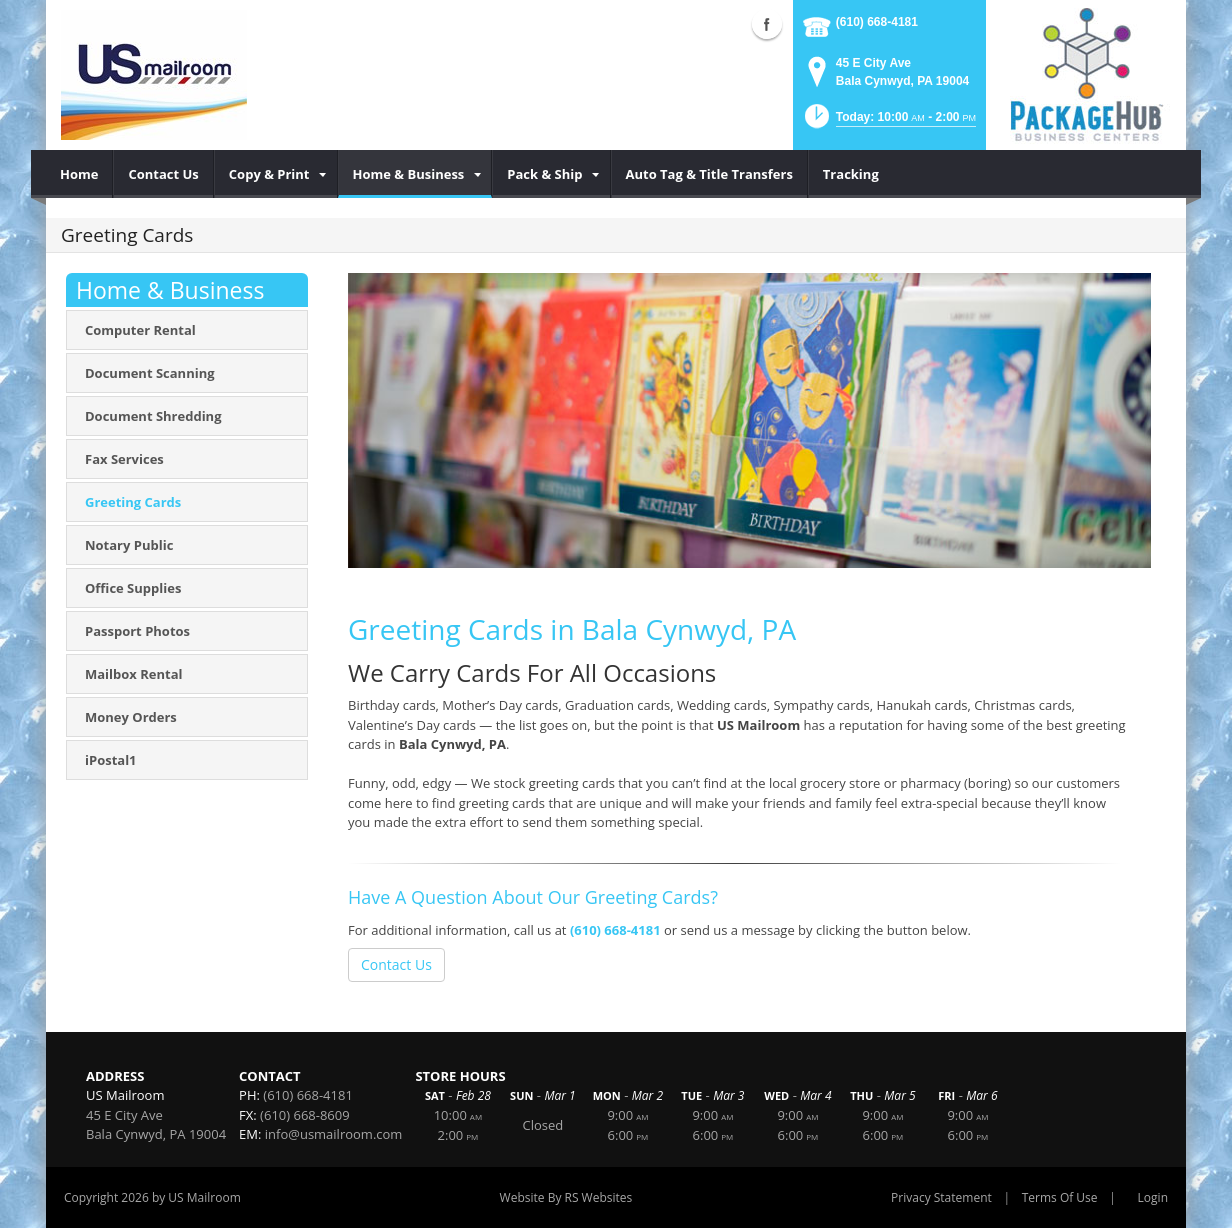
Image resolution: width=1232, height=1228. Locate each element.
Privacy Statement (941, 1197)
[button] (889, 122)
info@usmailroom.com (334, 1134)
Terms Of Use (1060, 1197)
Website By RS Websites (566, 1197)
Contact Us (396, 964)
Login (1153, 1197)
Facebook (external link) (767, 24)
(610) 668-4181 (877, 22)
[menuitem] (79, 174)
